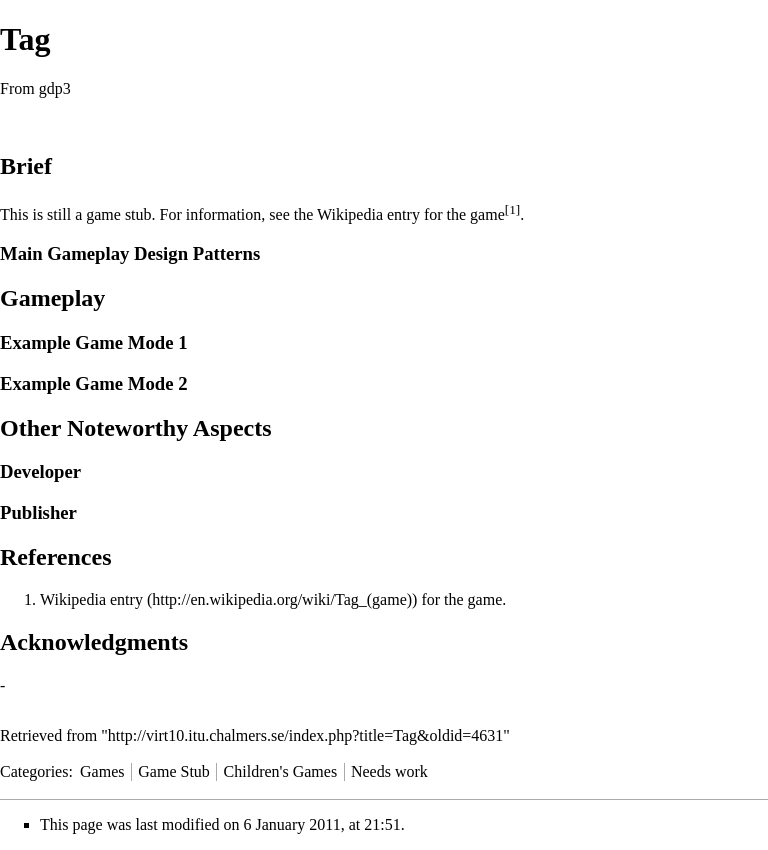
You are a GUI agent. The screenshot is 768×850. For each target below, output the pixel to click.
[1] (513, 209)
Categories (34, 771)
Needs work (389, 771)
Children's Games (281, 771)
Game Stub (174, 771)
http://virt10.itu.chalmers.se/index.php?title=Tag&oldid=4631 (306, 735)
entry (126, 599)
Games (102, 771)
